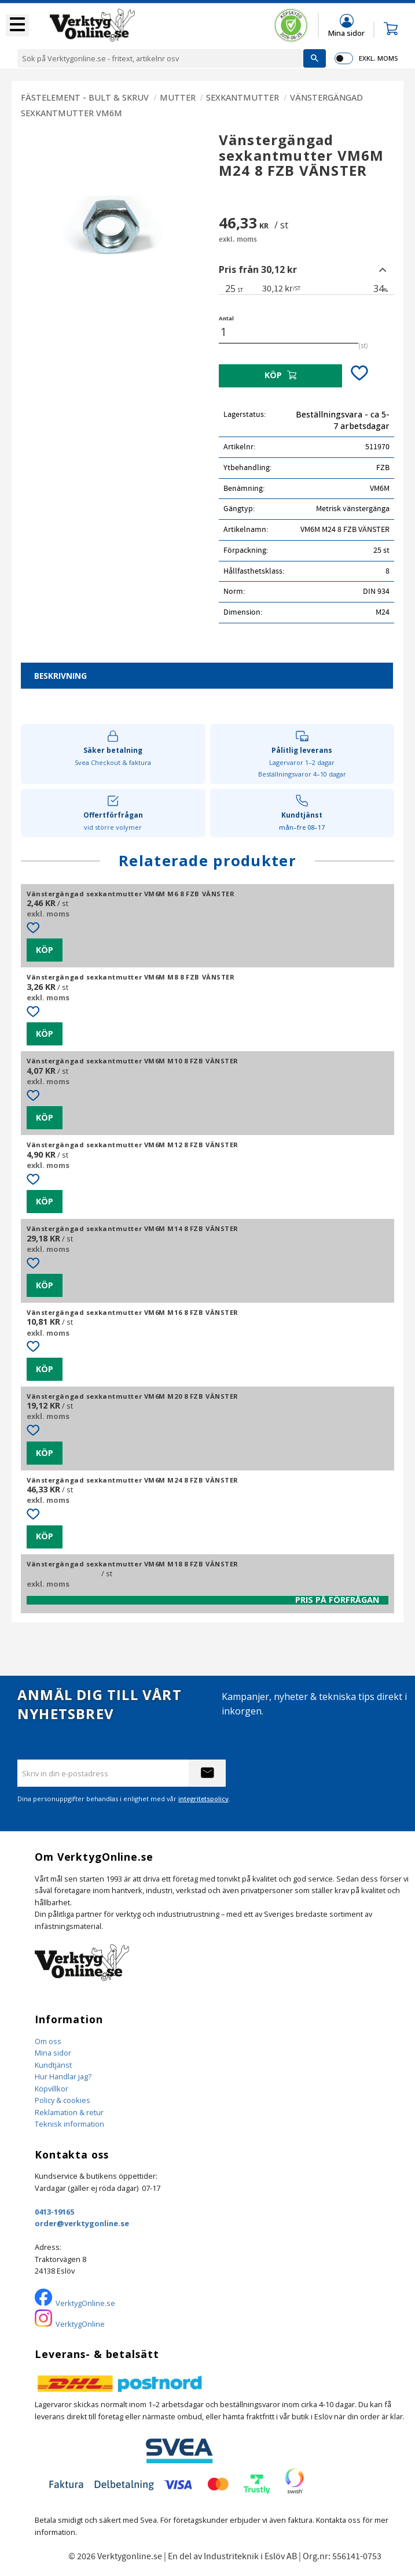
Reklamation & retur (69, 2112)
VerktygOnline (80, 2324)
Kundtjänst (53, 2065)
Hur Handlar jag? (63, 2076)
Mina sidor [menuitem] (346, 33)
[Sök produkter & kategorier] (160, 58)
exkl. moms (378, 58)
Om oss (48, 2041)
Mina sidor (53, 2053)
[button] (17, 25)
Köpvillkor (51, 2088)
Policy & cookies (62, 2100)
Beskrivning (60, 675)
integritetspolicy (203, 1798)
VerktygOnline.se (85, 2303)
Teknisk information (69, 2124)
